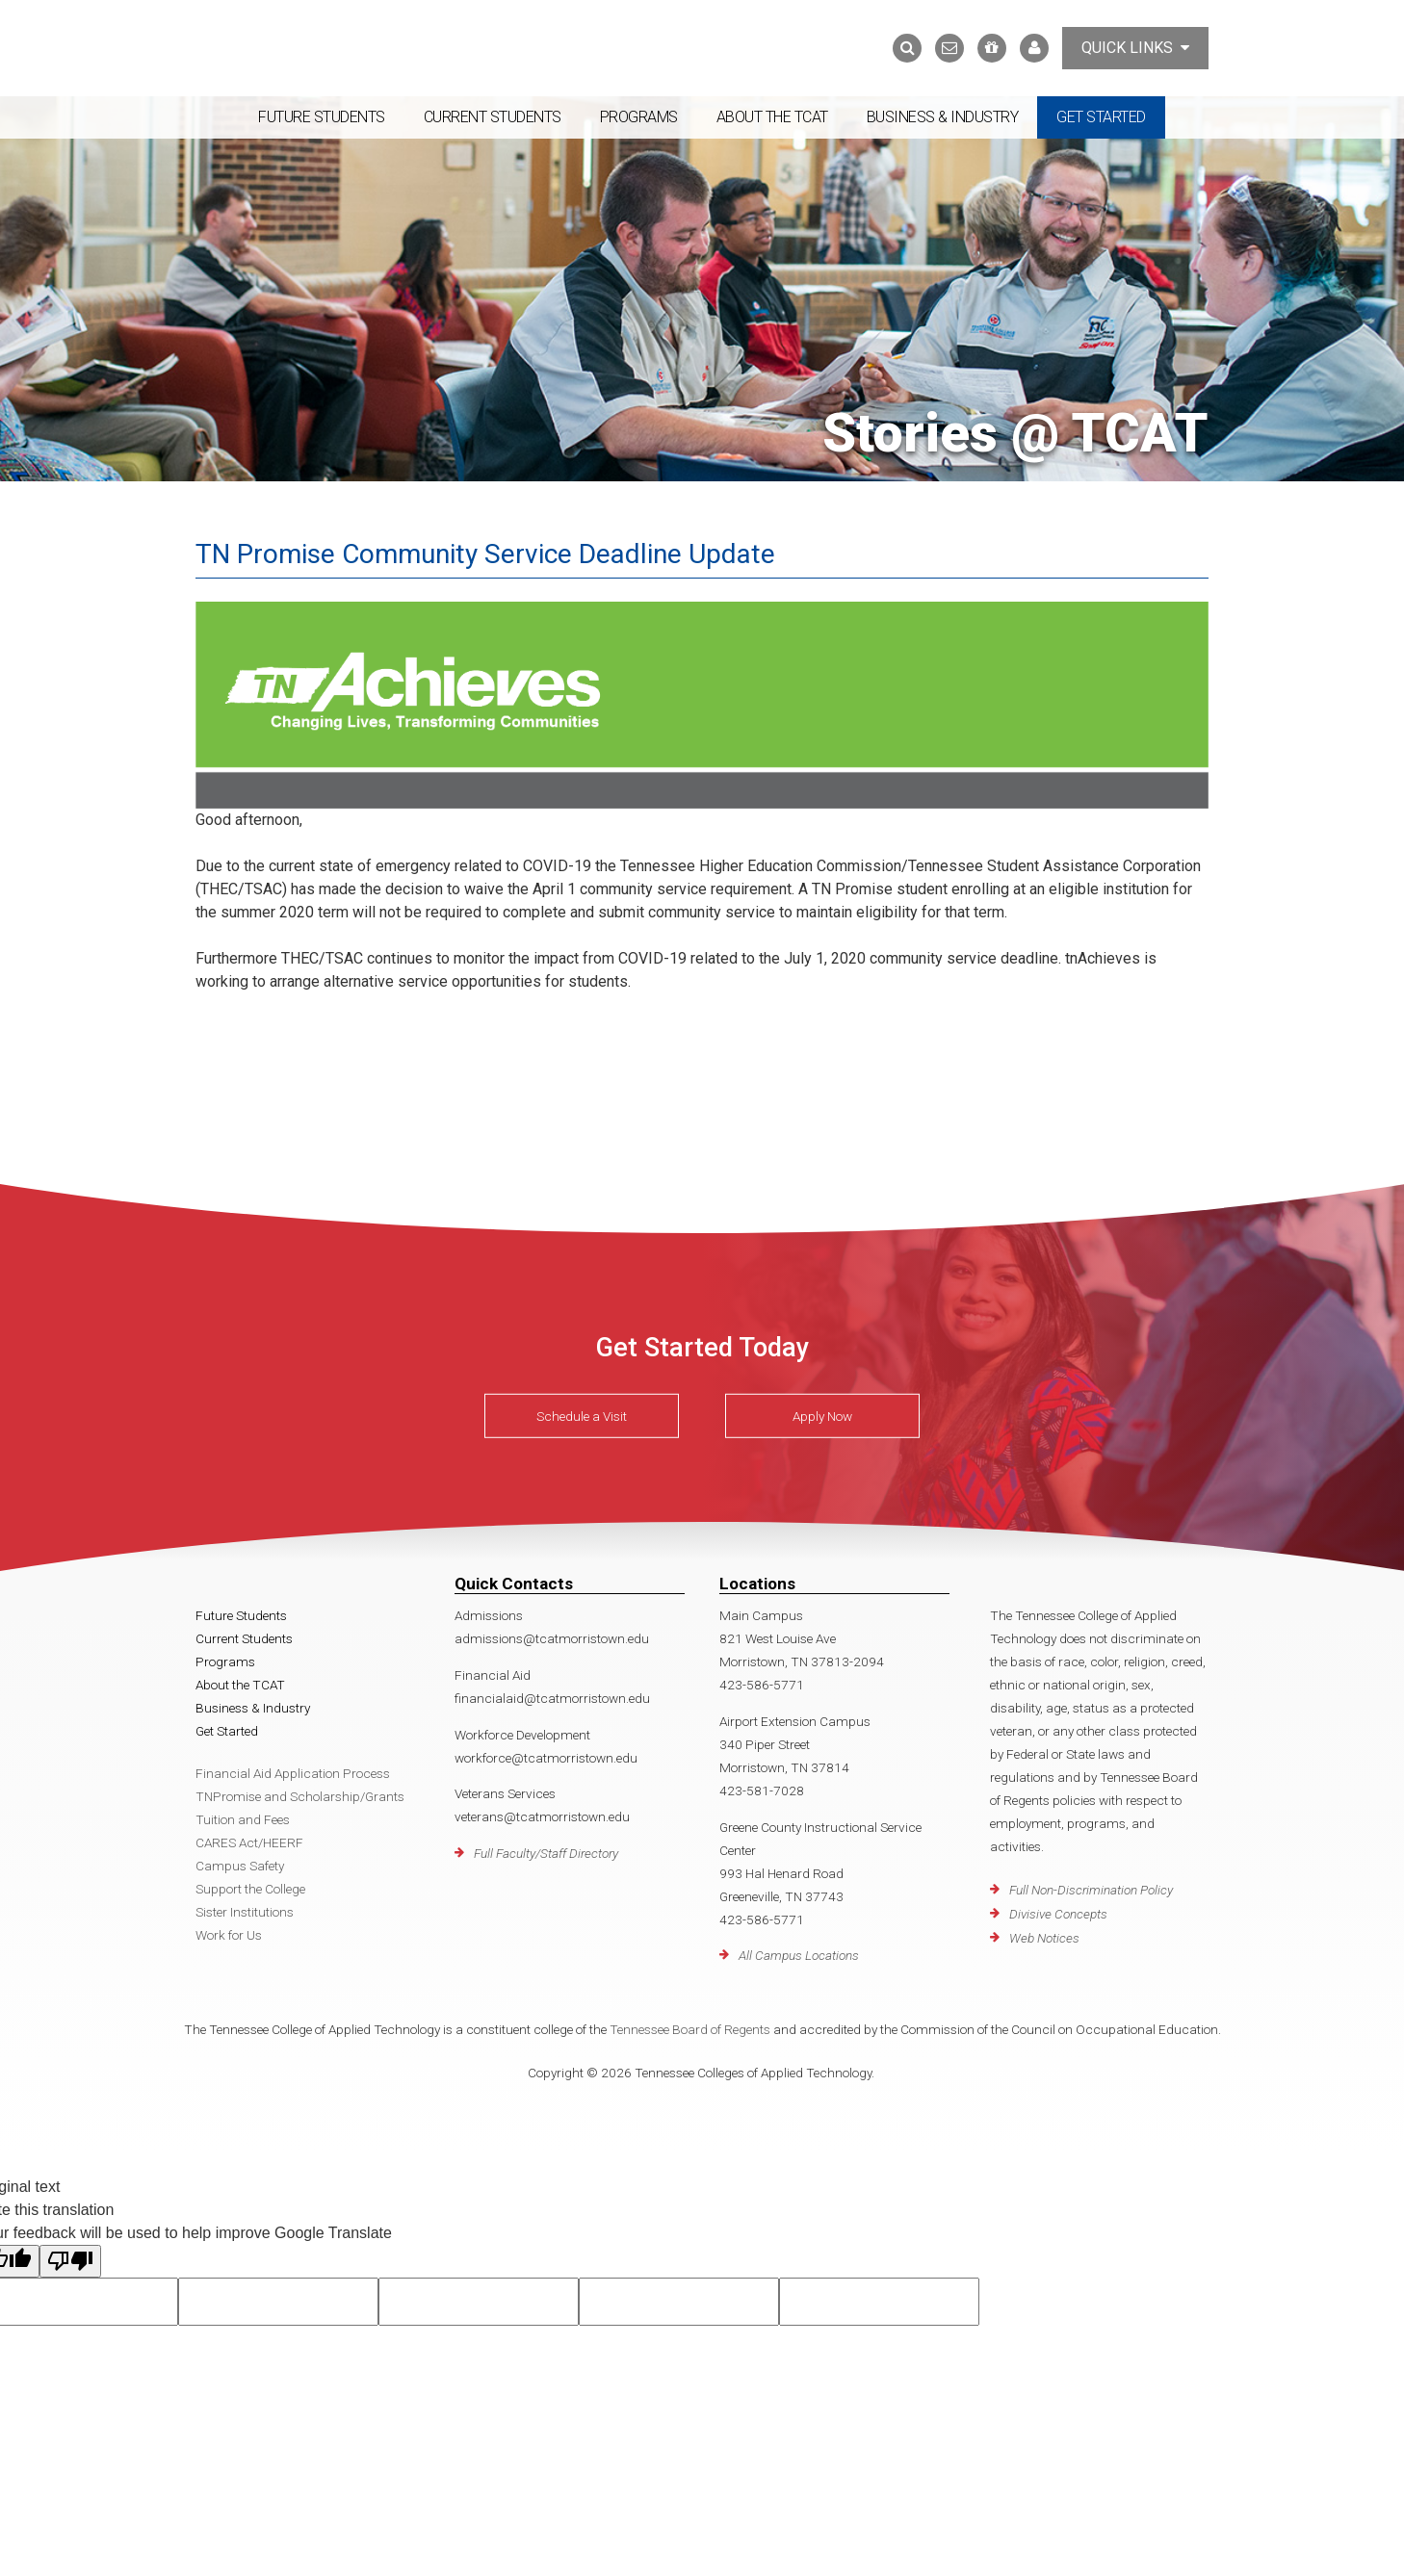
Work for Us (228, 1935)
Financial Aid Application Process (292, 1773)
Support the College (250, 1888)
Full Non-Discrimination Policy (1091, 1889)
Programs (639, 117)
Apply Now (822, 1416)
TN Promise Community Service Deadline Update (485, 554)
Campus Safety (239, 1865)
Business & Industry (943, 117)
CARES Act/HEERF (249, 1842)
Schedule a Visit (581, 1416)
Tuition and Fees (242, 1819)
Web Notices (1044, 1937)
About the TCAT (772, 117)
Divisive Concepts (1058, 1913)
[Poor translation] (70, 2261)
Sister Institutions (244, 1911)
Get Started (1101, 117)
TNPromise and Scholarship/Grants (299, 1796)
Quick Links (1135, 48)
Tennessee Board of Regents (690, 2029)
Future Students (321, 117)
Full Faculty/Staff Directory (546, 1853)
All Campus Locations (799, 1955)
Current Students (492, 117)
